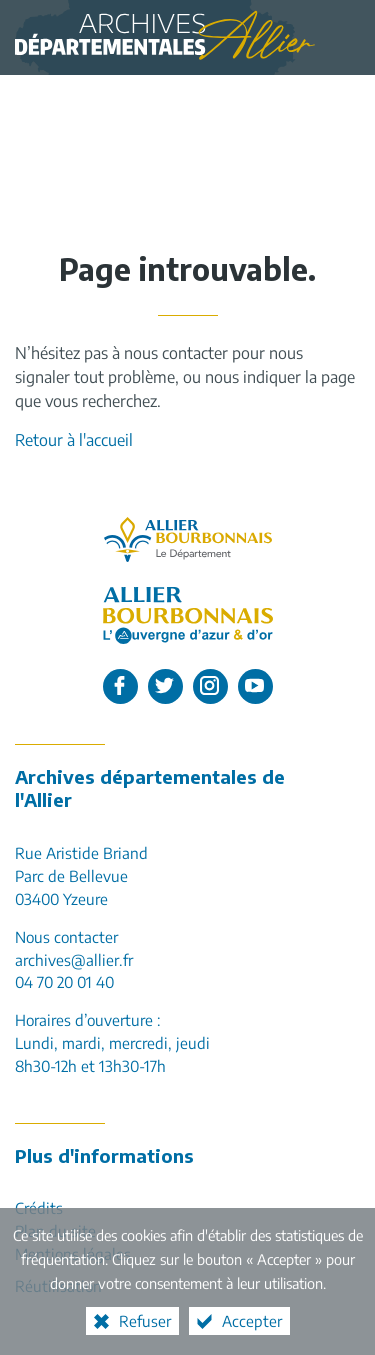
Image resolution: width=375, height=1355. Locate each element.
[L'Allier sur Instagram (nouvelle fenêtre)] (210, 686)
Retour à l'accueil (74, 440)
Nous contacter (66, 936)
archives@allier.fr (74, 959)
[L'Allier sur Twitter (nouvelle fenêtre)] (165, 686)
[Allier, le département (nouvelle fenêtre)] (188, 539)
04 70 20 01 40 (64, 981)
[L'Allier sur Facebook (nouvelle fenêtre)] (120, 686)
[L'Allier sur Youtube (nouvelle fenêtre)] (255, 686)
